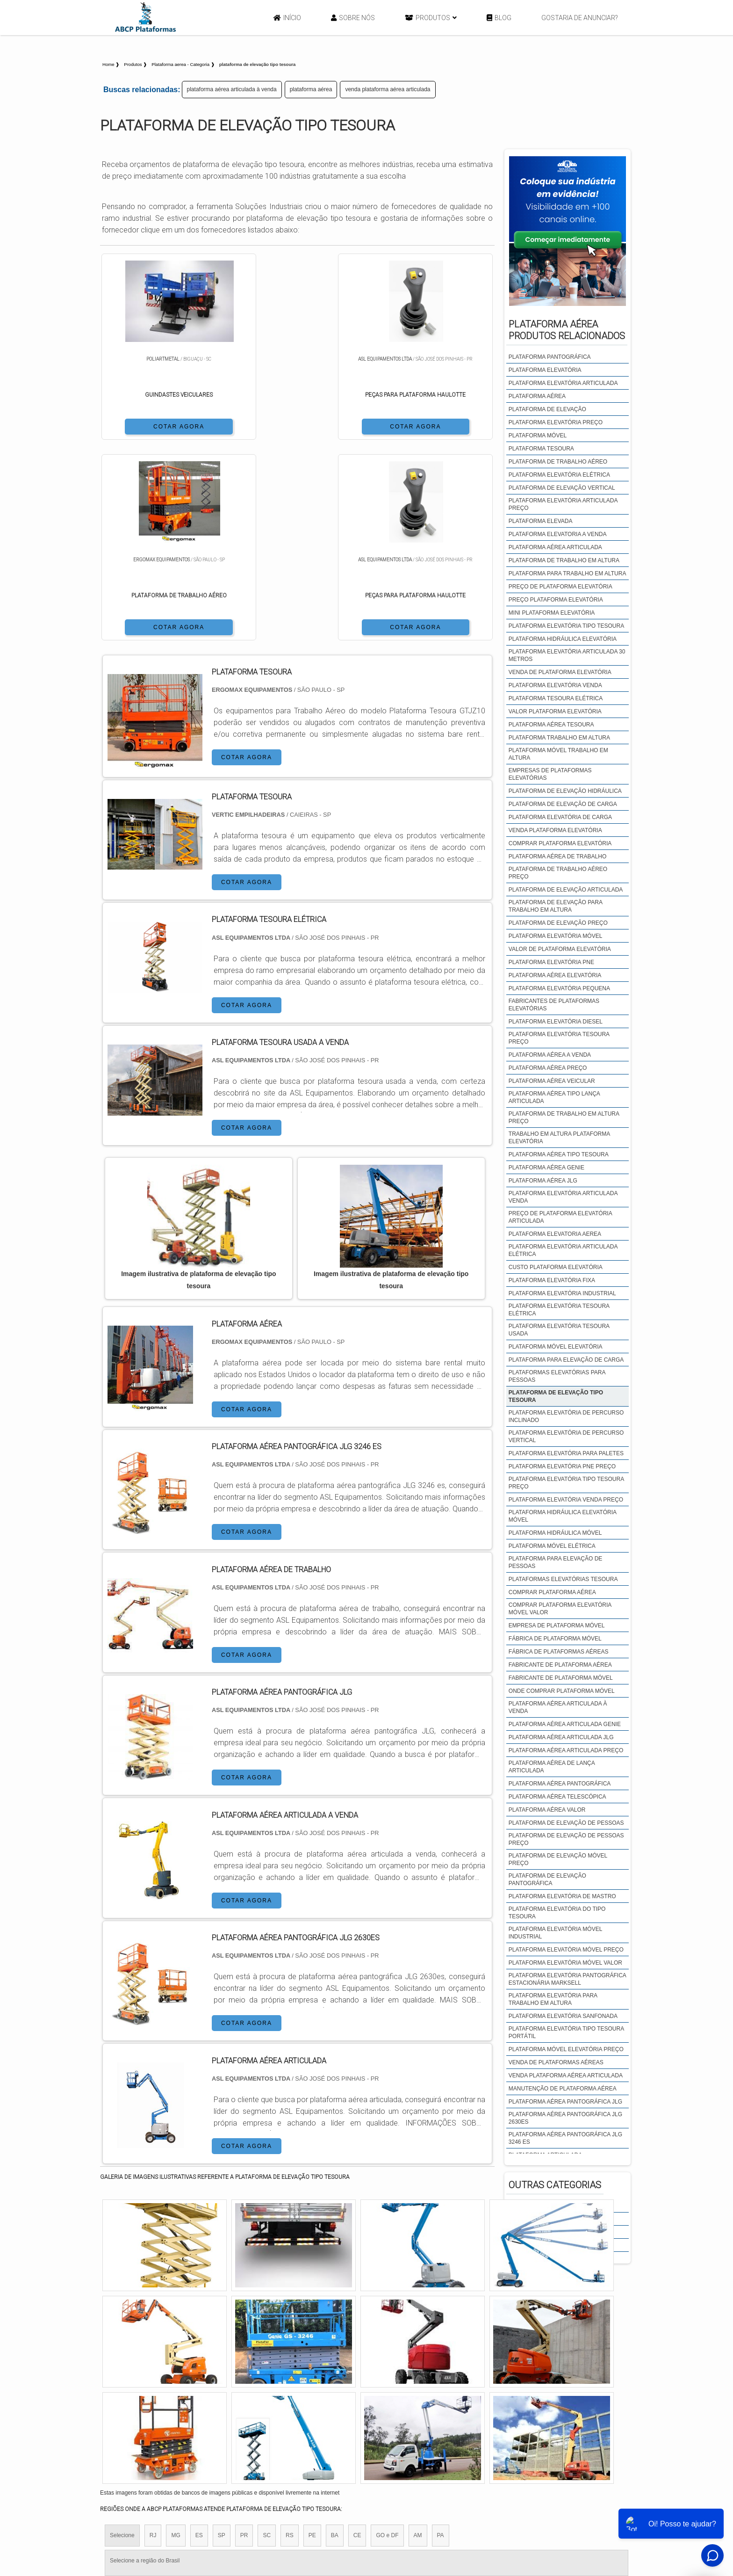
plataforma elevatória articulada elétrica (563, 1250)
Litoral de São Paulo (416, 2415)
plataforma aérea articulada (555, 547)
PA (440, 2336)
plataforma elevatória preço (556, 422)
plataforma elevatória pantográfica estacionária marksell (567, 1979)
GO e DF (387, 2336)
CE (357, 2336)
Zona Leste (301, 2415)
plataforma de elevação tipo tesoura (556, 1396)
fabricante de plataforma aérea (560, 1665)
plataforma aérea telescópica (557, 1796)
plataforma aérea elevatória (555, 975)
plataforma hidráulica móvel (555, 1533)
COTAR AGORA (148, 425)
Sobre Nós (353, 18)
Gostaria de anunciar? (579, 18)
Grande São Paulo (353, 2415)
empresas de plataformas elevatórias (550, 774)
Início (287, 18)
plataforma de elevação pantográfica (547, 1879)
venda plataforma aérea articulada (387, 89)
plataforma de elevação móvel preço (558, 1859)
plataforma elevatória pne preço (562, 1466)
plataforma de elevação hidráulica (565, 791)
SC (267, 2336)
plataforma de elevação (547, 409)
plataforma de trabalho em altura (564, 560)
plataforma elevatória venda (555, 685)
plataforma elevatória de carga (560, 817)
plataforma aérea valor (547, 1810)
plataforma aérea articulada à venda (232, 89)
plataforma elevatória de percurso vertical (566, 1436)
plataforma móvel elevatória (556, 1346)
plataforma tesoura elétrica (556, 698)
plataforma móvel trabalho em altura (558, 754)
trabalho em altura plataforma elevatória (559, 1138)
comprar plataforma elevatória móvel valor (560, 1609)
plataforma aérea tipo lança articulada (554, 1097)
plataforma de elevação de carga (563, 804)
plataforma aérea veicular (552, 1081)
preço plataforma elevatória (556, 599)
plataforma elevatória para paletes (566, 1453)
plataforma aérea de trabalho (557, 856)
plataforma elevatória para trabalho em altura (553, 1999)
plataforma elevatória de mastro (562, 1896)
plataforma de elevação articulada (566, 889)
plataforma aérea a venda (550, 1055)
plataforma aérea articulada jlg (561, 1737)
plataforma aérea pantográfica (560, 1783)
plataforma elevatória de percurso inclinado (566, 1416)
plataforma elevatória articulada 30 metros (567, 655)
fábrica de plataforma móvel (555, 1638)
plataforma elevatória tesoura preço (559, 1038)
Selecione (122, 2336)
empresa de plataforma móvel (557, 1625)
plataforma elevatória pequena (559, 988)
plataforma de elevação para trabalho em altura (556, 906)
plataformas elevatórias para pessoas (557, 1376)
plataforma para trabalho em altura (567, 573)
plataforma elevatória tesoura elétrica (559, 1310)
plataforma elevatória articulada (563, 383)
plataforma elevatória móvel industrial (555, 1933)
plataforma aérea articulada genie (565, 1724)
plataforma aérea (311, 89)
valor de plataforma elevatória (560, 949)
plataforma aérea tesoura (551, 724)
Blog (499, 18)
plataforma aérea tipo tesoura (559, 1154)
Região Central (128, 2415)
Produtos (431, 18)
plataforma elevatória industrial (562, 1293)
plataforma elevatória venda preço (566, 1499)
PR (244, 2336)
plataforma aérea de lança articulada (552, 1767)
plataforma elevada (541, 521)
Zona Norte (176, 2415)
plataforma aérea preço (548, 1068)
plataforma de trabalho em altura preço (564, 1117)
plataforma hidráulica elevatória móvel (563, 1516)
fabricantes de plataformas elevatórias (554, 1005)
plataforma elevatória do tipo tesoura (557, 1913)
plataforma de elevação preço (558, 923)
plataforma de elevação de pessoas (566, 1823)
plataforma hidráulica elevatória (563, 639)
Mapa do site (566, 2501)
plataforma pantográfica (550, 357)
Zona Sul (261, 2415)
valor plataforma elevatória (555, 711)
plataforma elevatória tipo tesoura (566, 626)
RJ (153, 2336)
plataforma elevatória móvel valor (565, 1962)
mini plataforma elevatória (552, 613)
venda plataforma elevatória (555, 830)
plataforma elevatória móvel (556, 936)
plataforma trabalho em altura (559, 737)
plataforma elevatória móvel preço (566, 1949)
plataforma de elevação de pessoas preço (566, 1839)
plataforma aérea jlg (543, 1180)
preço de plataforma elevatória (560, 586)
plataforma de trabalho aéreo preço (558, 873)
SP (221, 2336)
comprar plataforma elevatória (560, 843)
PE (312, 2336)
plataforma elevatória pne (551, 962)
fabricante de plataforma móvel (561, 1678)
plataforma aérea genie (546, 1167)
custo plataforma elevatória (556, 1267)
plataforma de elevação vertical (562, 488)
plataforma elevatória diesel (556, 1021)
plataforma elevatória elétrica (559, 475)
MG (175, 2336)
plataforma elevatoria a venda (558, 534)
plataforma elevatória (545, 370)
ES (199, 2336)
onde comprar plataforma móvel (562, 1691)
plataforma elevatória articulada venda (563, 1197)
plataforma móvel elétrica (552, 1546)
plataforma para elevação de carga (566, 1360)
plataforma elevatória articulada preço (563, 504)
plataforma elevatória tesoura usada (559, 1330)
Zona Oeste (220, 2415)
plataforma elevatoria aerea (555, 1234)
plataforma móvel (538, 435)
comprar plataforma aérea (552, 1592)
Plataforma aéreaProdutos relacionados (567, 330)
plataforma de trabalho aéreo (558, 461)
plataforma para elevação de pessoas (556, 1562)
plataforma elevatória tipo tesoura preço (566, 1483)
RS (290, 2336)
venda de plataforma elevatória (560, 672)
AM (418, 2336)
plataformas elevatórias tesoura (563, 1579)
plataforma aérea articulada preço (566, 1750)
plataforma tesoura (541, 448)
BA (334, 2336)
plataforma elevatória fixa (552, 1280)
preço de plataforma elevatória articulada (560, 1217)
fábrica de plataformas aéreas (559, 1651)
